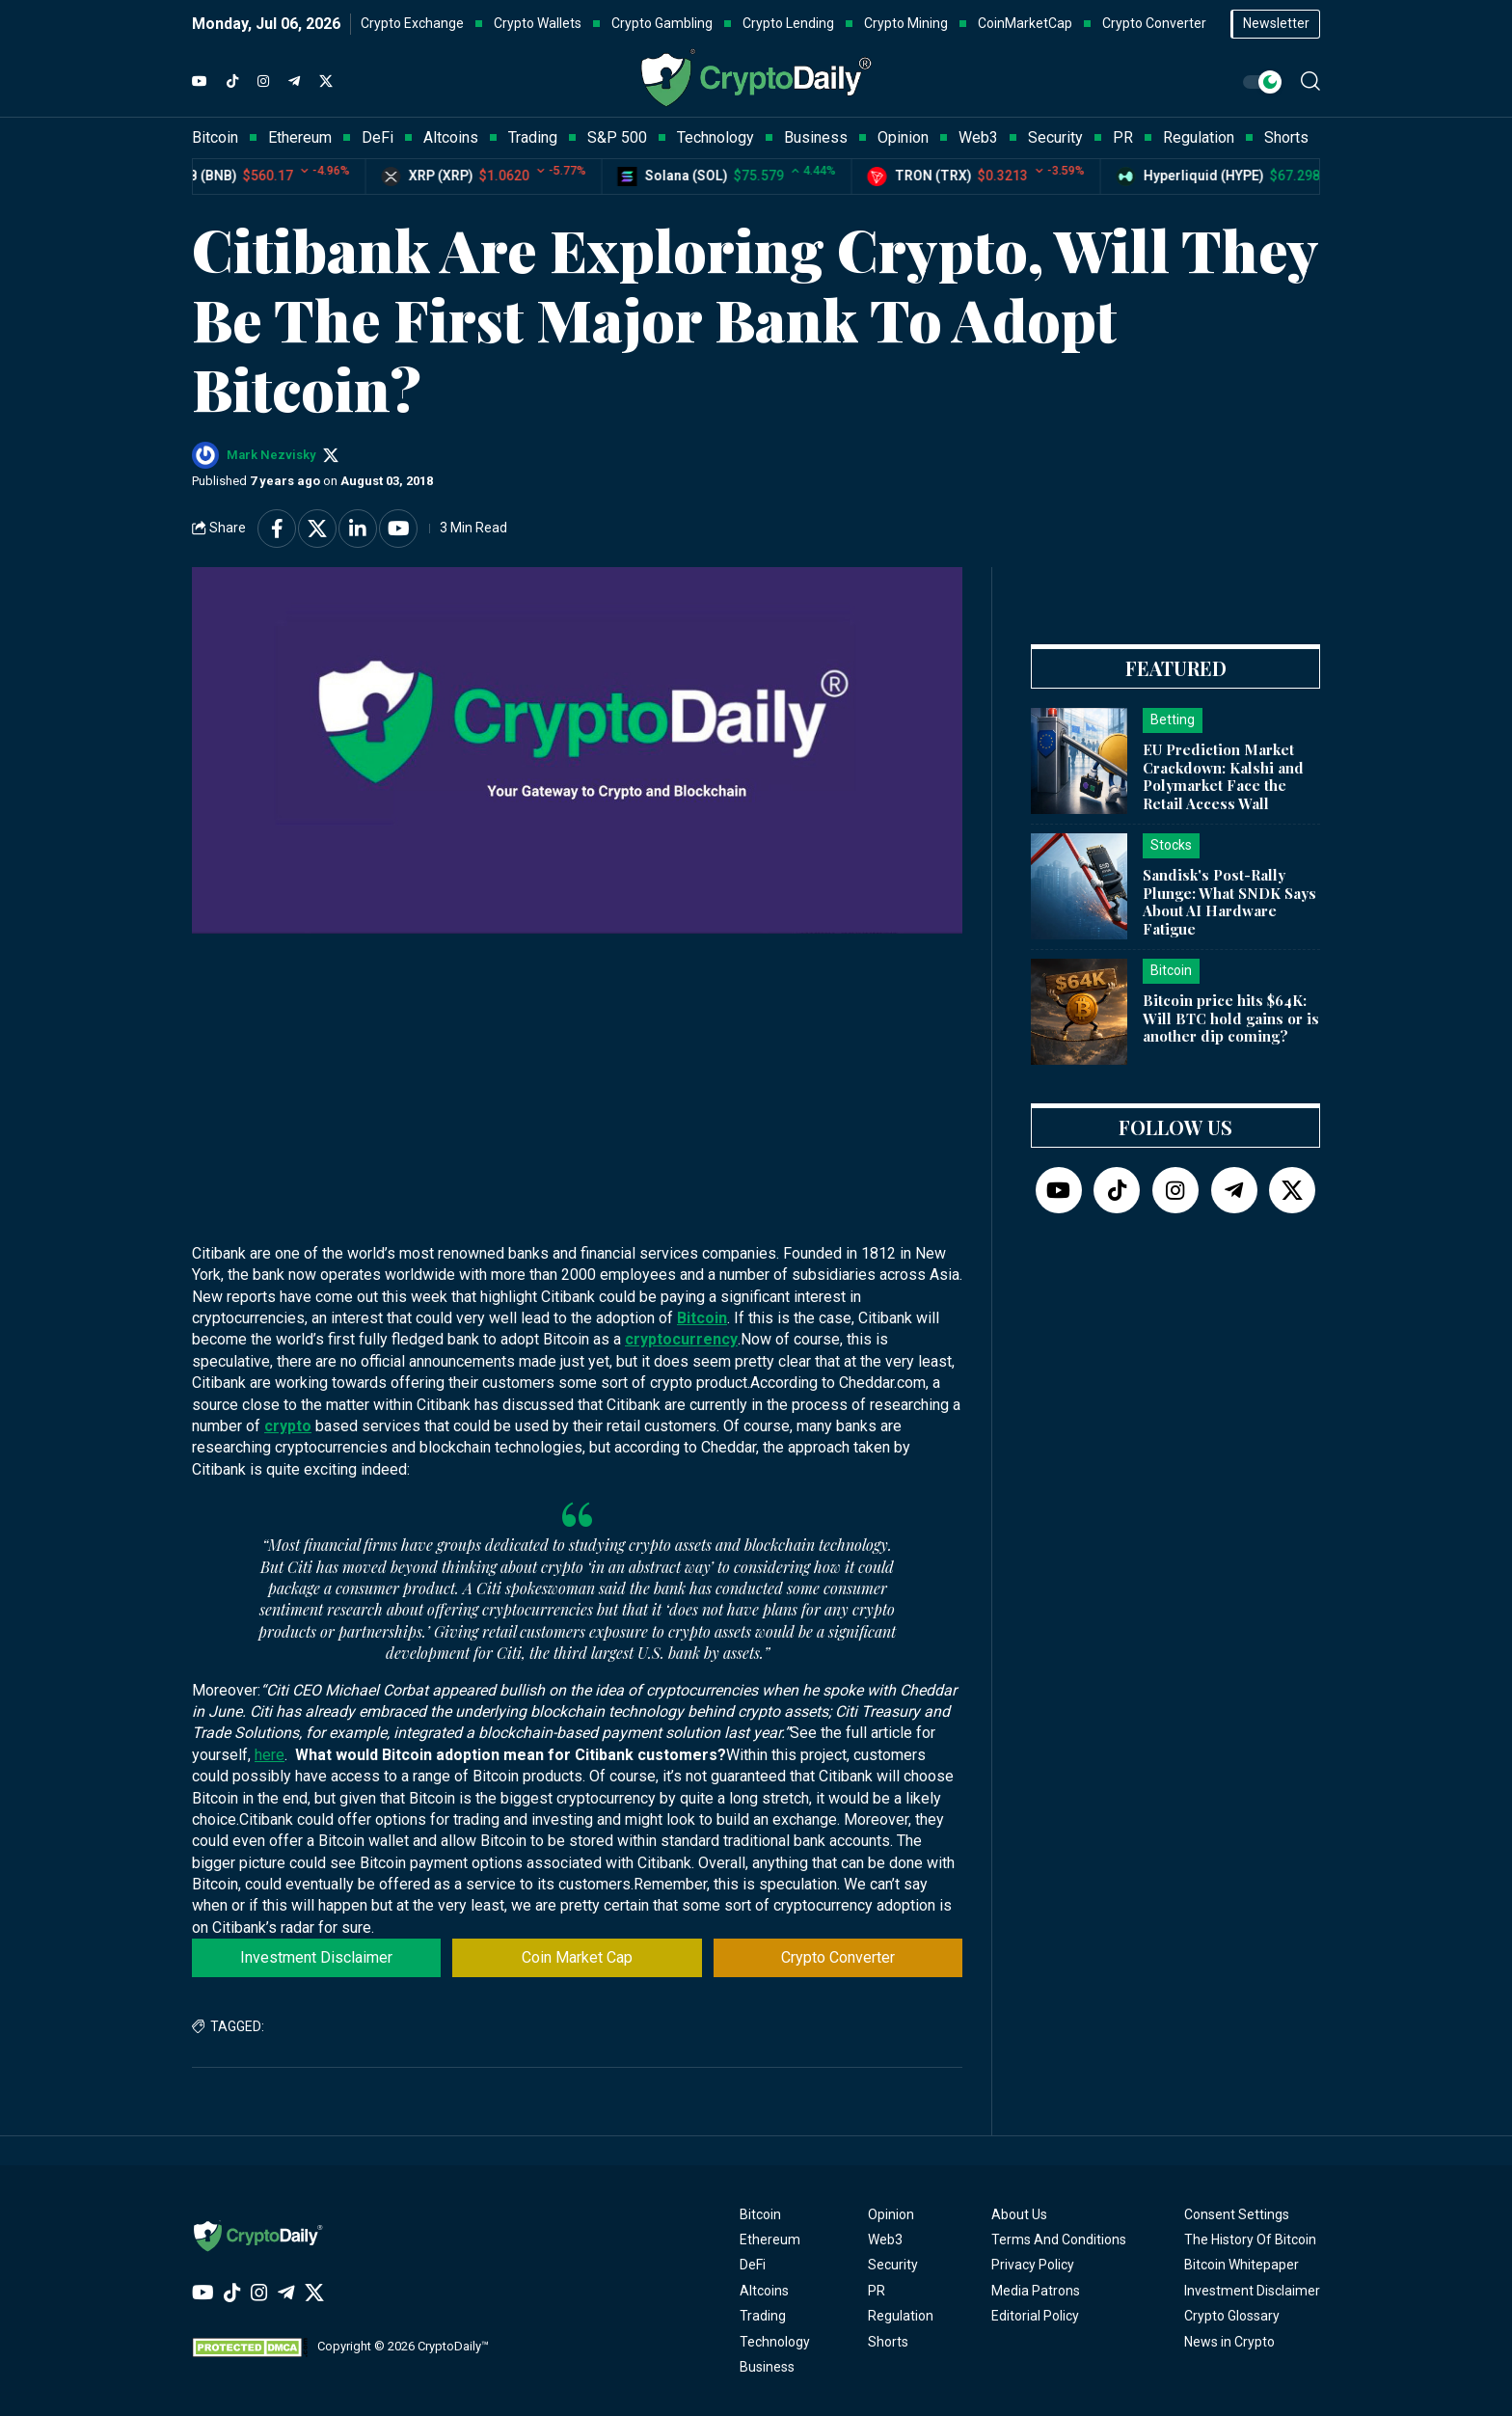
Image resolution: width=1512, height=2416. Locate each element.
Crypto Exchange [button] (412, 23)
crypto (287, 1426)
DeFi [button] (377, 137)
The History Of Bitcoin (1250, 2239)
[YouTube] (199, 82)
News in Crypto (1229, 2341)
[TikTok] (232, 82)
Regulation (900, 2315)
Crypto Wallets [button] (537, 23)
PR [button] (1123, 137)
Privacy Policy (1032, 2264)
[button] (1310, 81)
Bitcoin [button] (215, 137)
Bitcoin (702, 1318)
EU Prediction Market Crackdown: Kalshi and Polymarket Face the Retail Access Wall (1223, 776)
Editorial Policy (1035, 2315)
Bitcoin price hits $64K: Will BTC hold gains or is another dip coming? (1231, 1018)
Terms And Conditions (1058, 2239)
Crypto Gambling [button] (662, 23)
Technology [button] (715, 137)
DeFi (753, 2264)
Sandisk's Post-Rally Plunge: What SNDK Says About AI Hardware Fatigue (1229, 901)
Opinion (891, 2214)
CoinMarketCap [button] (1025, 23)
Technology (775, 2341)
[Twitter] (326, 82)
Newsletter (1276, 23)
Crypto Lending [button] (788, 23)
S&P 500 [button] (617, 137)
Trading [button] (532, 137)
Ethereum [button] (300, 137)
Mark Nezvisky (271, 455)
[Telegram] (294, 82)
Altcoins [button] (450, 137)
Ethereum (770, 2239)
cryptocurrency (681, 1339)
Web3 (885, 2239)
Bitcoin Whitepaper (1241, 2264)
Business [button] (816, 137)
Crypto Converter (838, 1957)
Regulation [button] (1198, 137)
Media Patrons (1035, 2290)
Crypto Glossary (1232, 2315)
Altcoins (764, 2290)
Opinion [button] (903, 137)
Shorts (888, 2341)
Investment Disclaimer (316, 1957)
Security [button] (1055, 137)
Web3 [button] (978, 137)
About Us (1019, 2214)
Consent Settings (1236, 2214)
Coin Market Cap (577, 1957)
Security (893, 2264)
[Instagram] (263, 82)
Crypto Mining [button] (906, 23)
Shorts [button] (1286, 137)
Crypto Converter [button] (1154, 23)
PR (876, 2290)
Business (767, 2367)
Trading (763, 2315)
